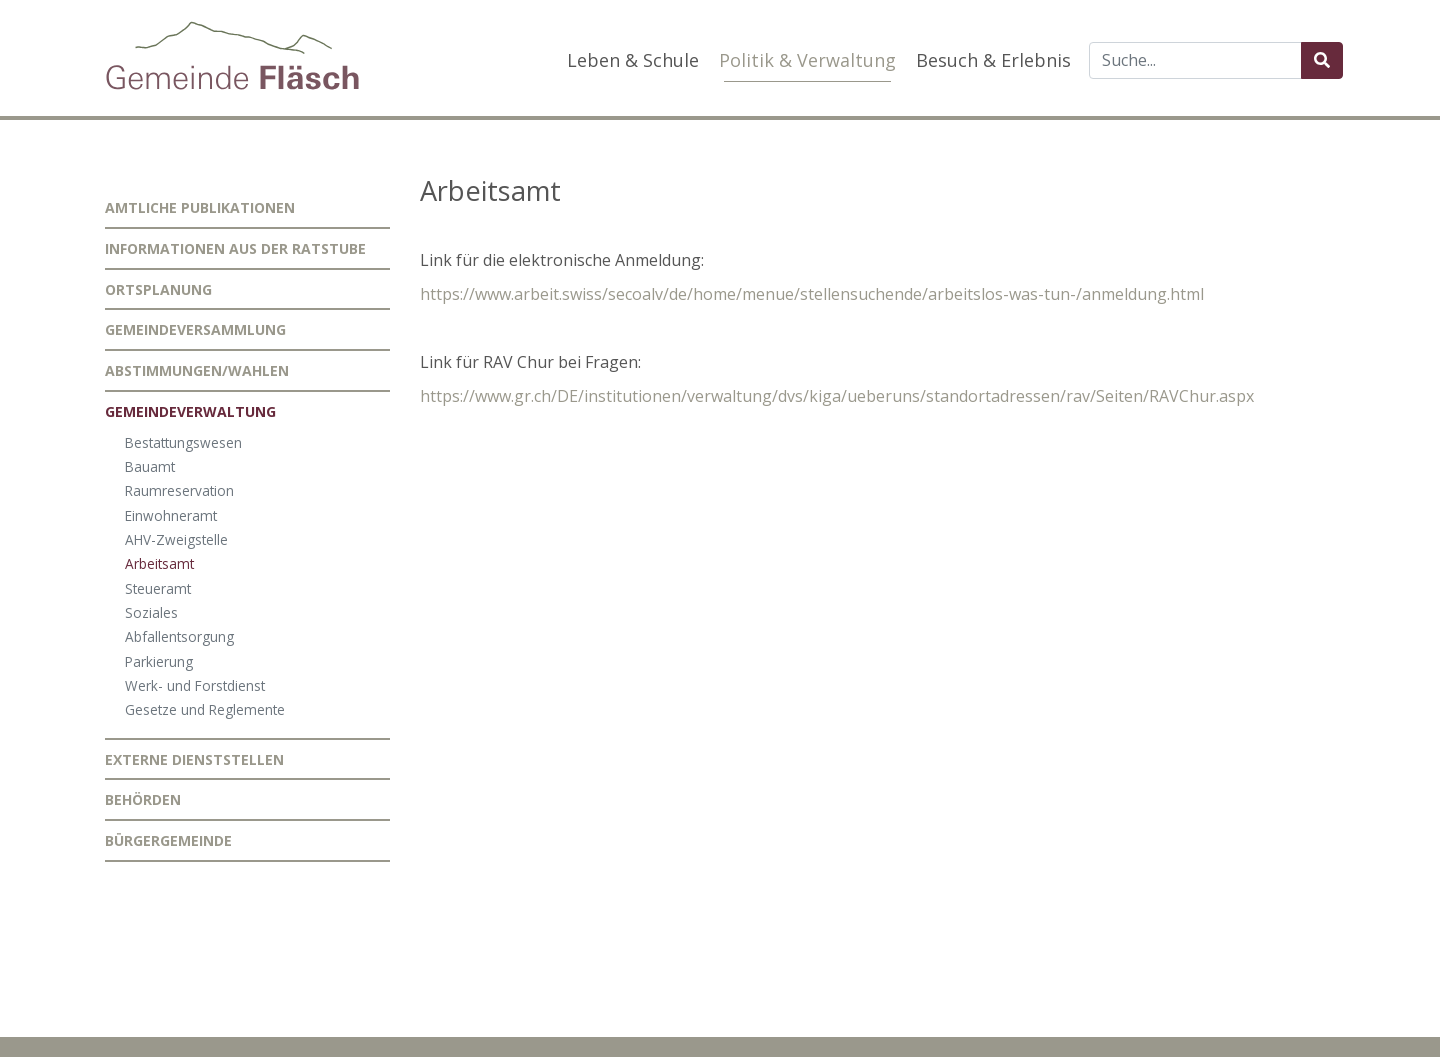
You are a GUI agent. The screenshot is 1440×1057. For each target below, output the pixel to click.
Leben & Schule (633, 60)
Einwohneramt (171, 515)
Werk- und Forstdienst (195, 685)
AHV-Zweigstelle (176, 539)
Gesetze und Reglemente (205, 709)
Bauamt (150, 466)
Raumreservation (179, 490)
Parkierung (159, 661)
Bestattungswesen (183, 442)
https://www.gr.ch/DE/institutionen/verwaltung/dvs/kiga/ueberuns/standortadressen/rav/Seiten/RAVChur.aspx (837, 396)
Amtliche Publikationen (200, 207)
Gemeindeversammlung (195, 329)
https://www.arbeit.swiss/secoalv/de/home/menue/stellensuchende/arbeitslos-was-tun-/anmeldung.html (812, 294)
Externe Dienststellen (194, 759)
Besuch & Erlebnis (993, 60)
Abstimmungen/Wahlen (197, 370)
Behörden (143, 799)
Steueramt (158, 588)
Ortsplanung (158, 289)
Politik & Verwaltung (807, 60)
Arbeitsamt (159, 563)
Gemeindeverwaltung (190, 411)
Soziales (151, 612)
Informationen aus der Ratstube (235, 248)
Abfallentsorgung (179, 636)
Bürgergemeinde (168, 840)
